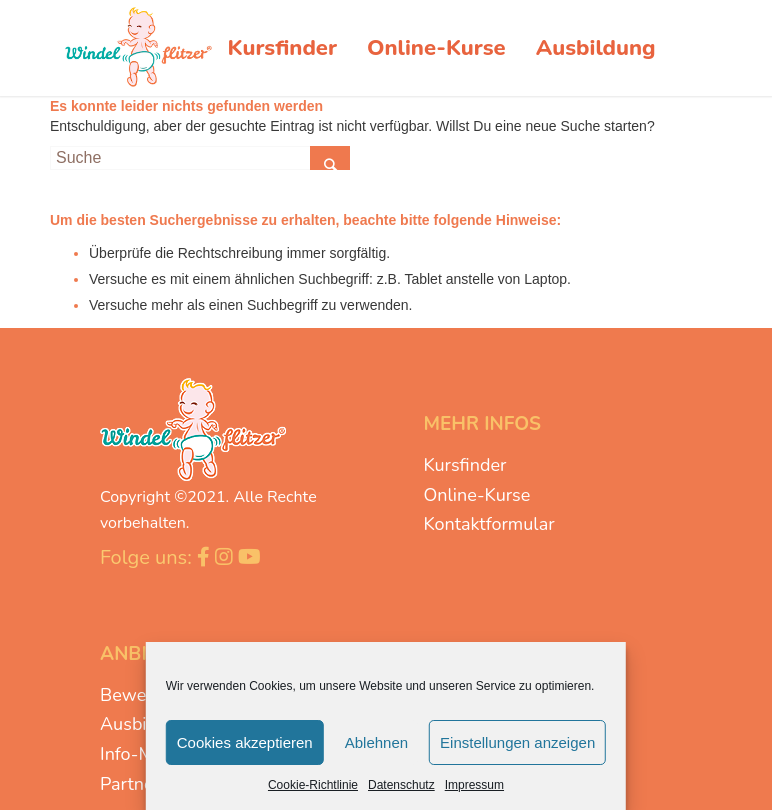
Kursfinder (464, 465)
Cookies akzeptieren (245, 742)
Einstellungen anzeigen (517, 742)
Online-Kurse (476, 495)
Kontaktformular (488, 524)
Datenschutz (401, 785)
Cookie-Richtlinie (313, 785)
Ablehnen (376, 742)
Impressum (474, 785)
